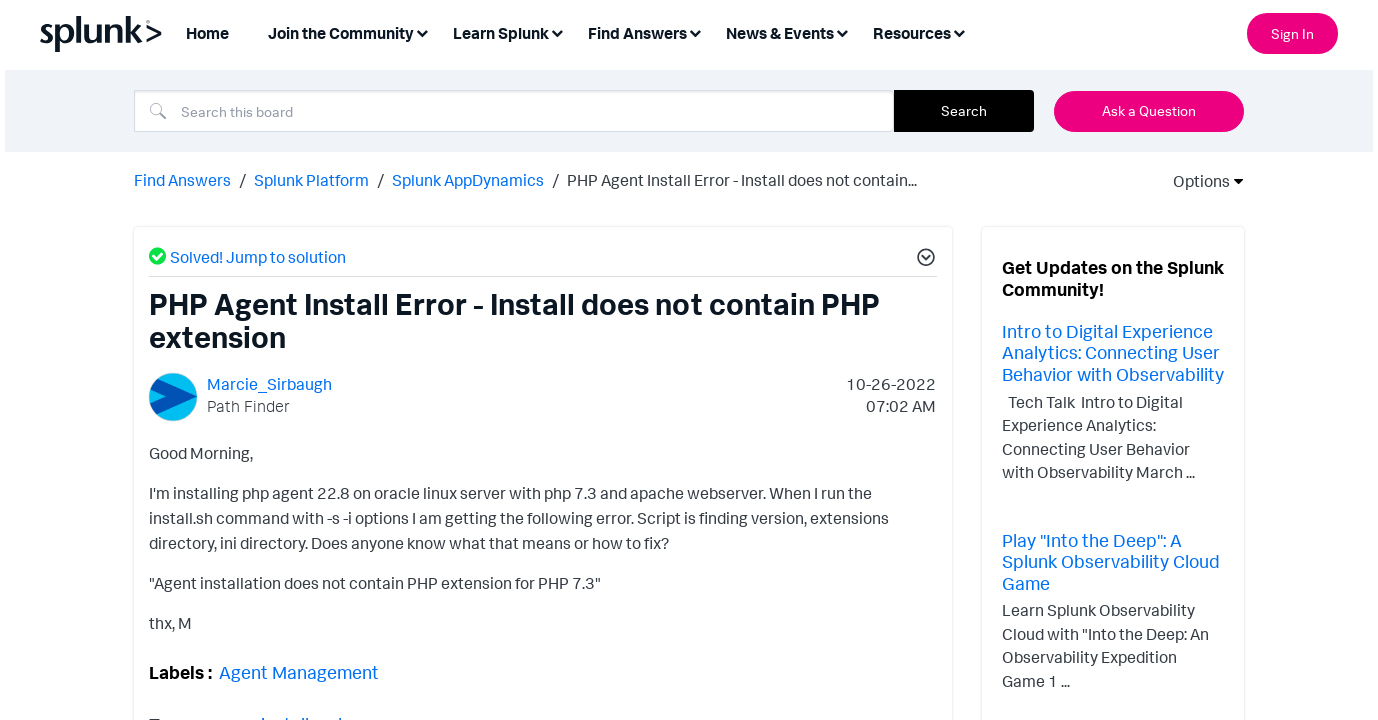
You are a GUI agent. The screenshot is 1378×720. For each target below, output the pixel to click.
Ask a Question (1149, 110)
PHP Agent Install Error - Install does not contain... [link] (742, 178)
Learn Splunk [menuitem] (501, 33)
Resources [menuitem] (912, 33)
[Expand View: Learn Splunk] (557, 31)
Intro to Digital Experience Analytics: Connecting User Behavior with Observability (1113, 350)
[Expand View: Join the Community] (422, 31)
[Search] (514, 111)
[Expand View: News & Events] (842, 31)
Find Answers (182, 178)
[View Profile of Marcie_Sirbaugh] (269, 382)
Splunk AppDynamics (468, 178)
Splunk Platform (311, 178)
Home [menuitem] (207, 33)
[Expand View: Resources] (959, 31)
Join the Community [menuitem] (341, 33)
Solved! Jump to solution (258, 255)
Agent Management (299, 670)
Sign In (1292, 33)
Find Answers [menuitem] (637, 33)
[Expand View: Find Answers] (695, 31)
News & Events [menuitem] (780, 33)
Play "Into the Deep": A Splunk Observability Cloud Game (1111, 559)
